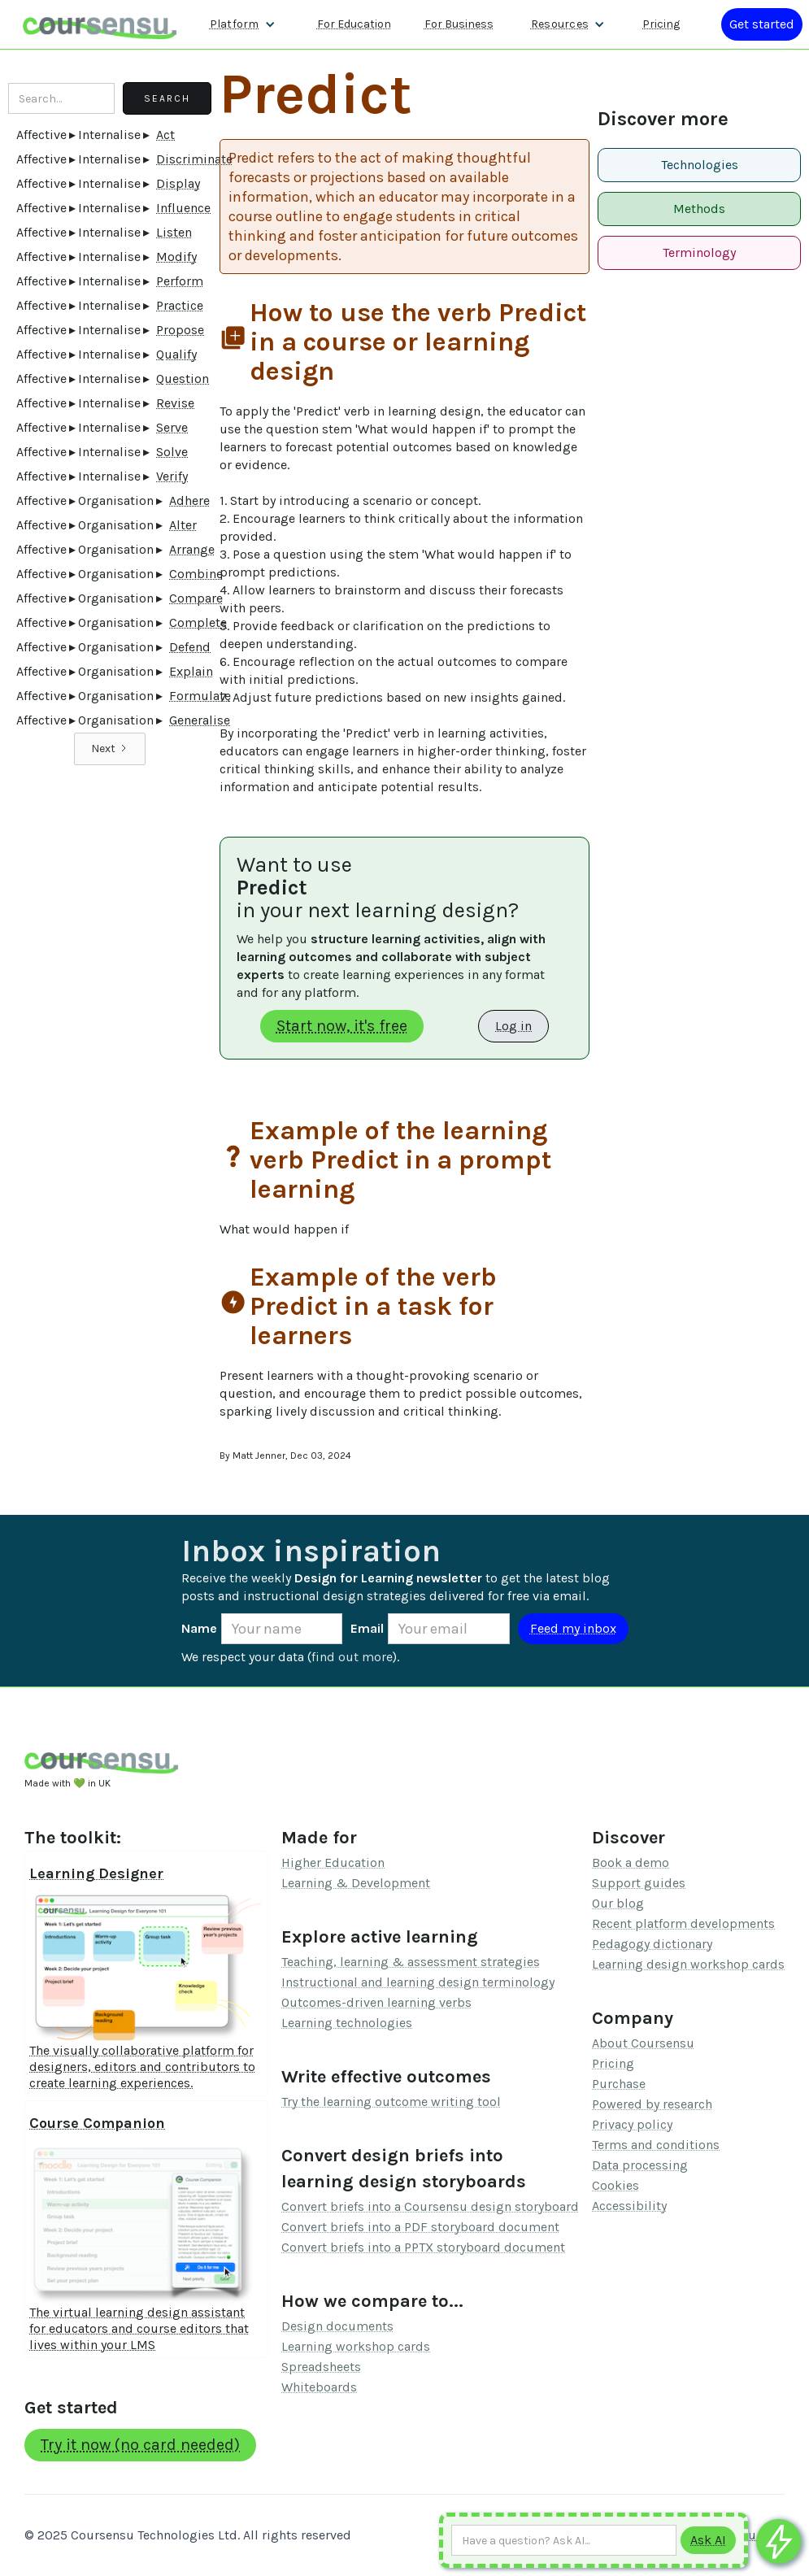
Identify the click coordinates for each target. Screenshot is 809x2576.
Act (165, 134)
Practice (179, 305)
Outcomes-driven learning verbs (376, 2002)
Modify (176, 256)
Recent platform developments (683, 1923)
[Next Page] (110, 749)
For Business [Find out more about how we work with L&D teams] (459, 24)
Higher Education (333, 1862)
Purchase (619, 2083)
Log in (513, 1025)
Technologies (699, 164)
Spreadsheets (321, 2366)
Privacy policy (632, 2124)
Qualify (176, 354)
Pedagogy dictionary (652, 1944)
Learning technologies (346, 2022)
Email (367, 1628)
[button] (243, 24)
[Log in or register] (761, 24)
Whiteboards (319, 2387)
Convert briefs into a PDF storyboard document (420, 2226)
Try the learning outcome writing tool (391, 2101)
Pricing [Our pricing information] (661, 24)
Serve (172, 427)
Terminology (699, 252)
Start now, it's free (341, 1025)
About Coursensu (643, 2043)
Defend (190, 647)
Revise (175, 403)
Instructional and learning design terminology (418, 1982)
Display (178, 183)
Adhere (189, 500)
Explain (191, 671)
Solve (172, 451)
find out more (352, 1656)
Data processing (640, 2165)
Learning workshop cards (355, 2346)
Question (182, 378)
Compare (196, 598)
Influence (183, 207)
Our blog (618, 1903)
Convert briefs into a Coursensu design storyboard (430, 2206)
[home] (100, 24)
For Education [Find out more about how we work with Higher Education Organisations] (354, 24)
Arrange (192, 549)
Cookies (615, 2185)
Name (199, 1628)
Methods (699, 208)
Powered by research (652, 2104)
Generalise (199, 720)
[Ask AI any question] (563, 2540)
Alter (183, 525)
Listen (174, 232)
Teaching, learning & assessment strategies (410, 1961)
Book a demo (630, 1862)
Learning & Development (355, 1883)
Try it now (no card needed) (140, 2444)
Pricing (613, 2063)
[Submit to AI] (708, 2540)
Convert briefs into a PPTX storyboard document (423, 2247)
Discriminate (194, 159)
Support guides (638, 1883)
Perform (179, 281)
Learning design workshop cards (688, 1964)
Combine (196, 573)
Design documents (337, 2326)
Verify (172, 476)
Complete (198, 622)
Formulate (200, 695)
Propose (180, 329)
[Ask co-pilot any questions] (778, 2541)
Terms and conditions (656, 2144)
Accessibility (629, 2205)
